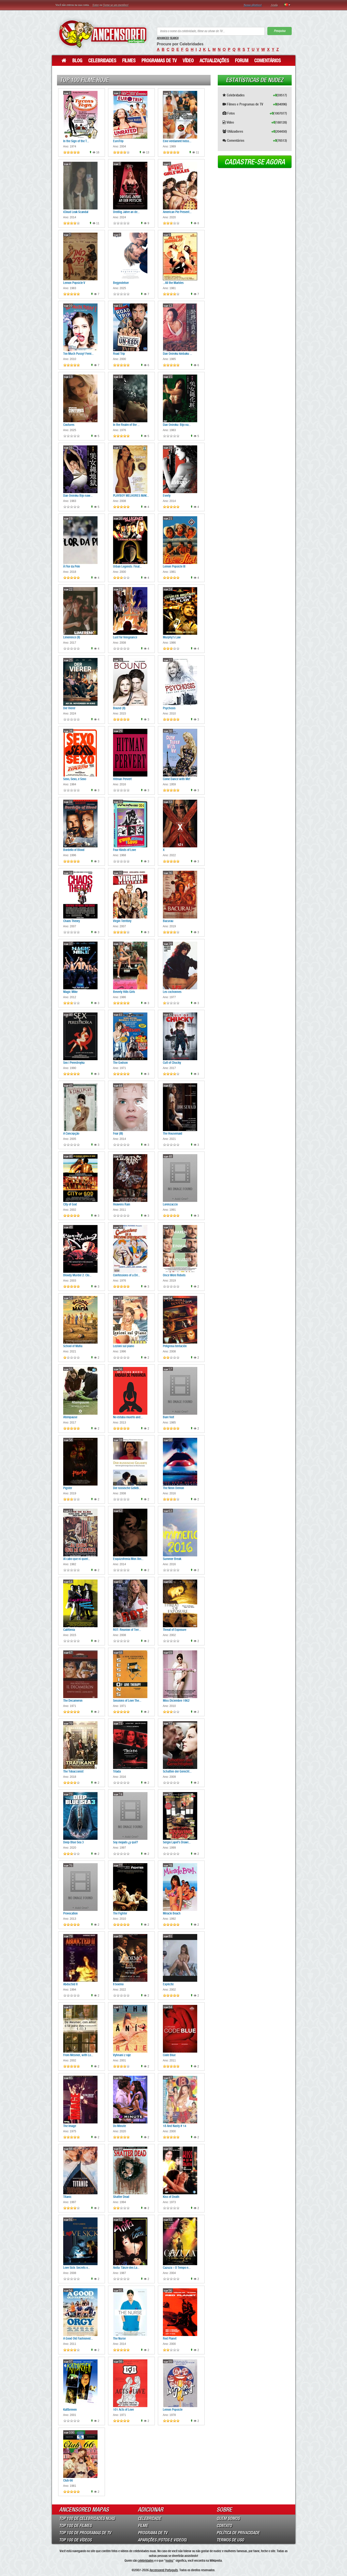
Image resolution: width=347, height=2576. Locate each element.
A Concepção (71, 1133)
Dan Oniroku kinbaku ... (177, 353)
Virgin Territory (122, 921)
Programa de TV (152, 2532)
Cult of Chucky (172, 1062)
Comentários (267, 60)
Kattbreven (70, 2409)
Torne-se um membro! (116, 5)
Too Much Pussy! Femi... (78, 353)
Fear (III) (118, 1133)
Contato (224, 2525)
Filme (143, 2525)
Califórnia (69, 1630)
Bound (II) (119, 708)
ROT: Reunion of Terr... (127, 1630)
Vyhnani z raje (122, 2055)
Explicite (168, 1984)
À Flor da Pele (71, 566)
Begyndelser (121, 283)
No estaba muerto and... (128, 1417)
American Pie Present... (177, 212)
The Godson (120, 1062)
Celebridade (149, 2518)
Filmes (128, 60)
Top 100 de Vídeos (75, 2540)
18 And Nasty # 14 (174, 2126)
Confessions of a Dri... (126, 1275)
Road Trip (119, 353)
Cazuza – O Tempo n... (177, 2267)
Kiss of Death (171, 2197)
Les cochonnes (172, 992)
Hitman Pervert (122, 779)
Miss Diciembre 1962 (176, 1700)
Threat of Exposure (174, 1630)
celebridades (146, 2560)
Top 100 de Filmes (75, 2525)
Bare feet (168, 1417)
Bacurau (168, 921)
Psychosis (169, 708)
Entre (96, 5)
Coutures (68, 425)
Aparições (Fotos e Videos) (162, 2540)
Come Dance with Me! (176, 779)
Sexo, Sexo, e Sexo (74, 779)
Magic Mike (70, 992)
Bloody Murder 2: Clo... (77, 1275)
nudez (169, 2560)
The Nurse (119, 2338)
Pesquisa (279, 31)
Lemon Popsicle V (74, 283)
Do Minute (119, 2126)
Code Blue (169, 2055)
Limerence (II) (71, 637)
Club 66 (68, 2480)
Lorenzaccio (170, 1204)
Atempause (70, 1417)
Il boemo (118, 1984)
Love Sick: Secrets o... (76, 2267)
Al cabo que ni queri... (76, 1559)
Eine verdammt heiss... (177, 141)
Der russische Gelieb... (127, 1488)
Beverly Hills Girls (124, 992)
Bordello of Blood (73, 850)
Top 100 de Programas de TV (85, 2532)
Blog (77, 60)
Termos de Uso (230, 2540)
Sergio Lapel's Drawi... (177, 1842)
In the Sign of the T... (76, 141)
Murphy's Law (172, 637)
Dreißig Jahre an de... (126, 212)
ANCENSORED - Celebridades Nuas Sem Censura (103, 34)
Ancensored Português (164, 2570)
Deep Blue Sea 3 (73, 1842)
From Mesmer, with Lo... (78, 2055)
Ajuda (274, 5)
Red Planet (169, 2338)
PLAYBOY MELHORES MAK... (131, 495)
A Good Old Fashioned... (78, 2338)
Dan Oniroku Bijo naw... (78, 495)
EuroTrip (118, 141)
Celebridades (102, 60)
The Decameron (73, 1700)
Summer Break (172, 1559)
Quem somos (228, 2518)
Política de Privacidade (238, 2532)
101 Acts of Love (123, 2409)
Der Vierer (69, 708)
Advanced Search (168, 38)
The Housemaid (172, 1133)
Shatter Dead (121, 2197)
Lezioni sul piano (123, 1346)
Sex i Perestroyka (73, 1062)
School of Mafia (72, 1346)
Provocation (70, 1913)
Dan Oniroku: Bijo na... (177, 425)
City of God (70, 1204)
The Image (69, 2126)
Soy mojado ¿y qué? (125, 1842)
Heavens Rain (121, 1204)
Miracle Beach (172, 1913)
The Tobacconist (73, 1771)
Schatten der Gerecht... (177, 1771)
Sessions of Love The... (127, 1700)
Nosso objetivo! (253, 5)
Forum (241, 60)
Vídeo (188, 60)
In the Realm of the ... (126, 425)
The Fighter (120, 1913)
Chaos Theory (71, 921)
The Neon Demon (173, 1488)
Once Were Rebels (174, 1275)
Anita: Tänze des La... (126, 2267)
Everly (167, 495)
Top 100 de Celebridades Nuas (87, 2518)
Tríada (117, 1771)
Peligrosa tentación (175, 1346)
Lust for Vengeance (125, 637)
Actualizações (214, 60)
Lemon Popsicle (172, 2409)
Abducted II (70, 1984)
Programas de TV (159, 60)
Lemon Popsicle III (174, 566)
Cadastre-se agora (254, 162)
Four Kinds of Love (124, 850)
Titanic (67, 2197)
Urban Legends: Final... (127, 566)
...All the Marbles (173, 283)
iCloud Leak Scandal (75, 212)
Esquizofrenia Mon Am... (128, 1559)
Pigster (67, 1488)
